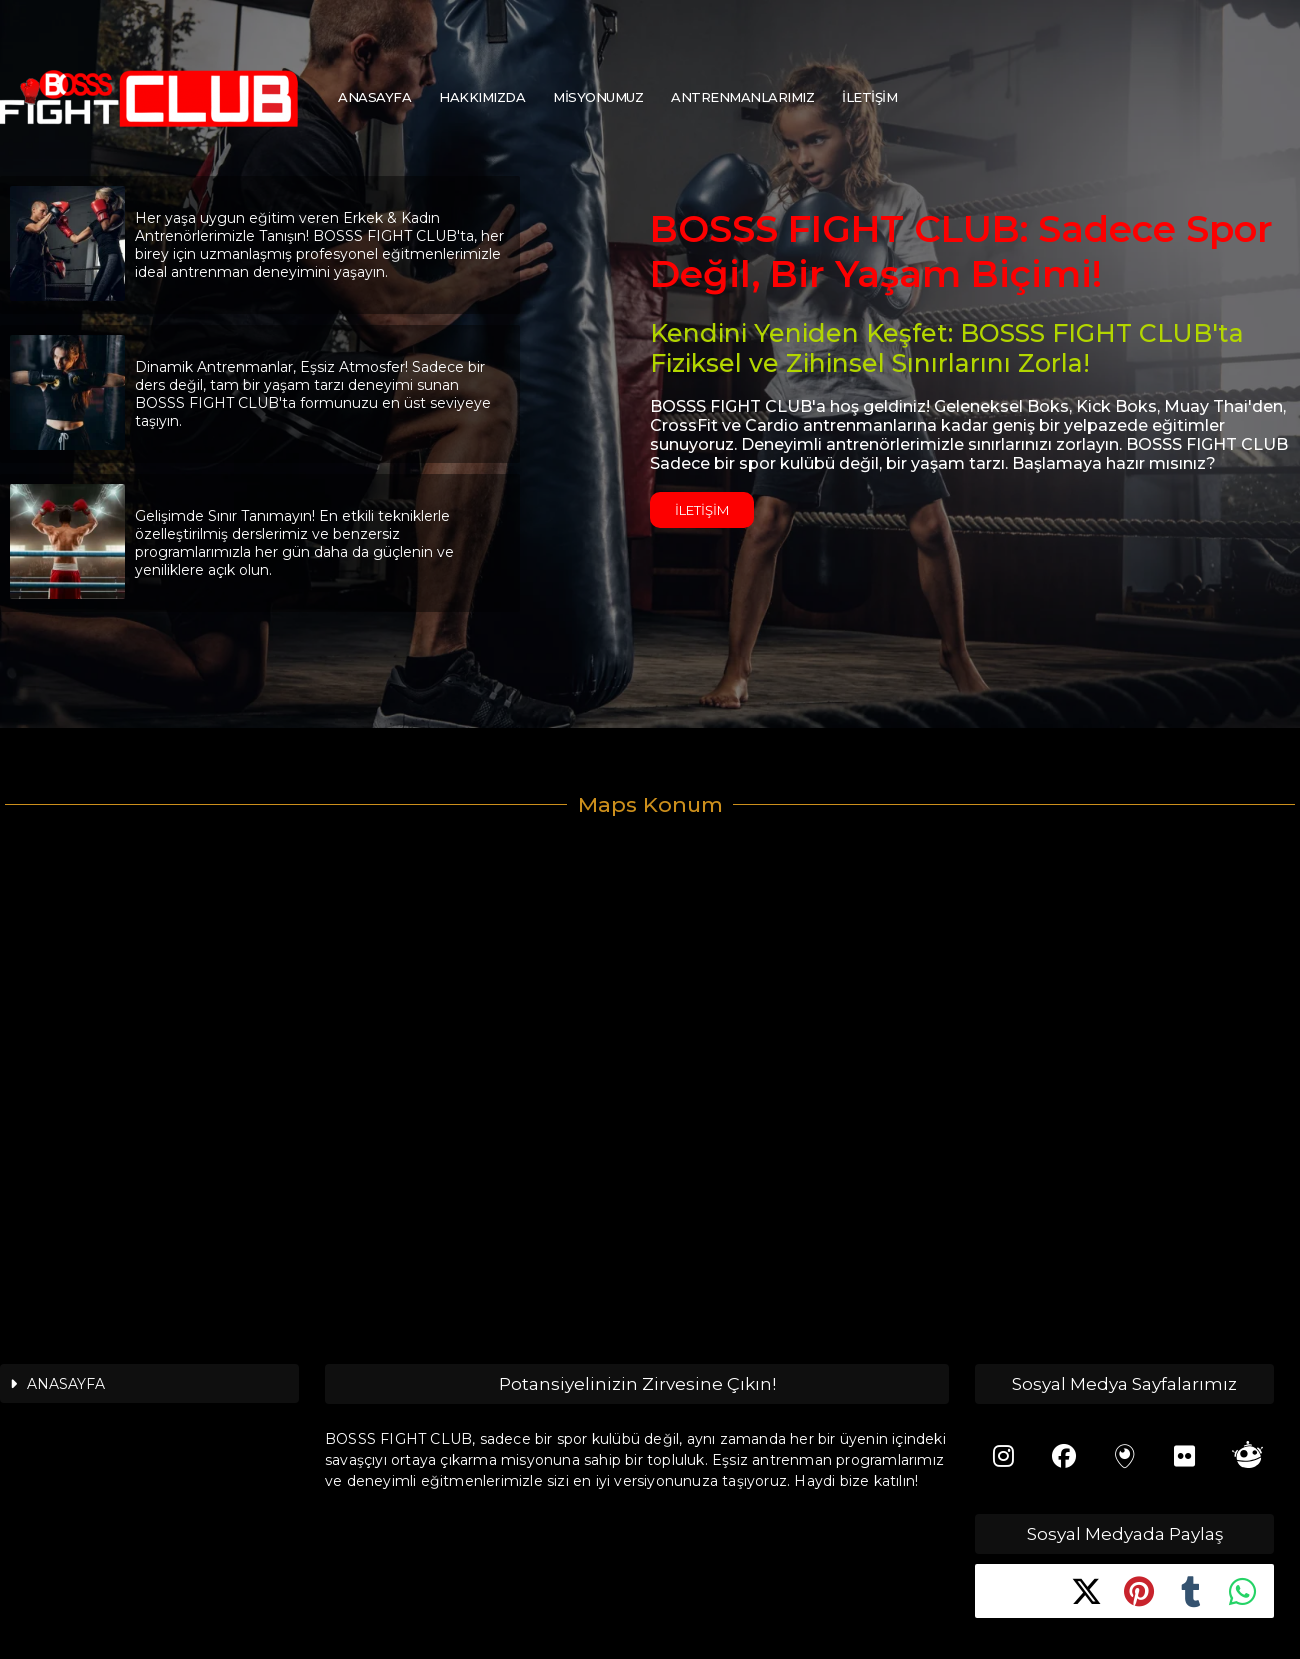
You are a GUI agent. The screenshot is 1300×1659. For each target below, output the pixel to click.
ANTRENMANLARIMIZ (742, 97)
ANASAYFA (374, 97)
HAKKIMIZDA (482, 97)
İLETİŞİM (869, 97)
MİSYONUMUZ (598, 97)
